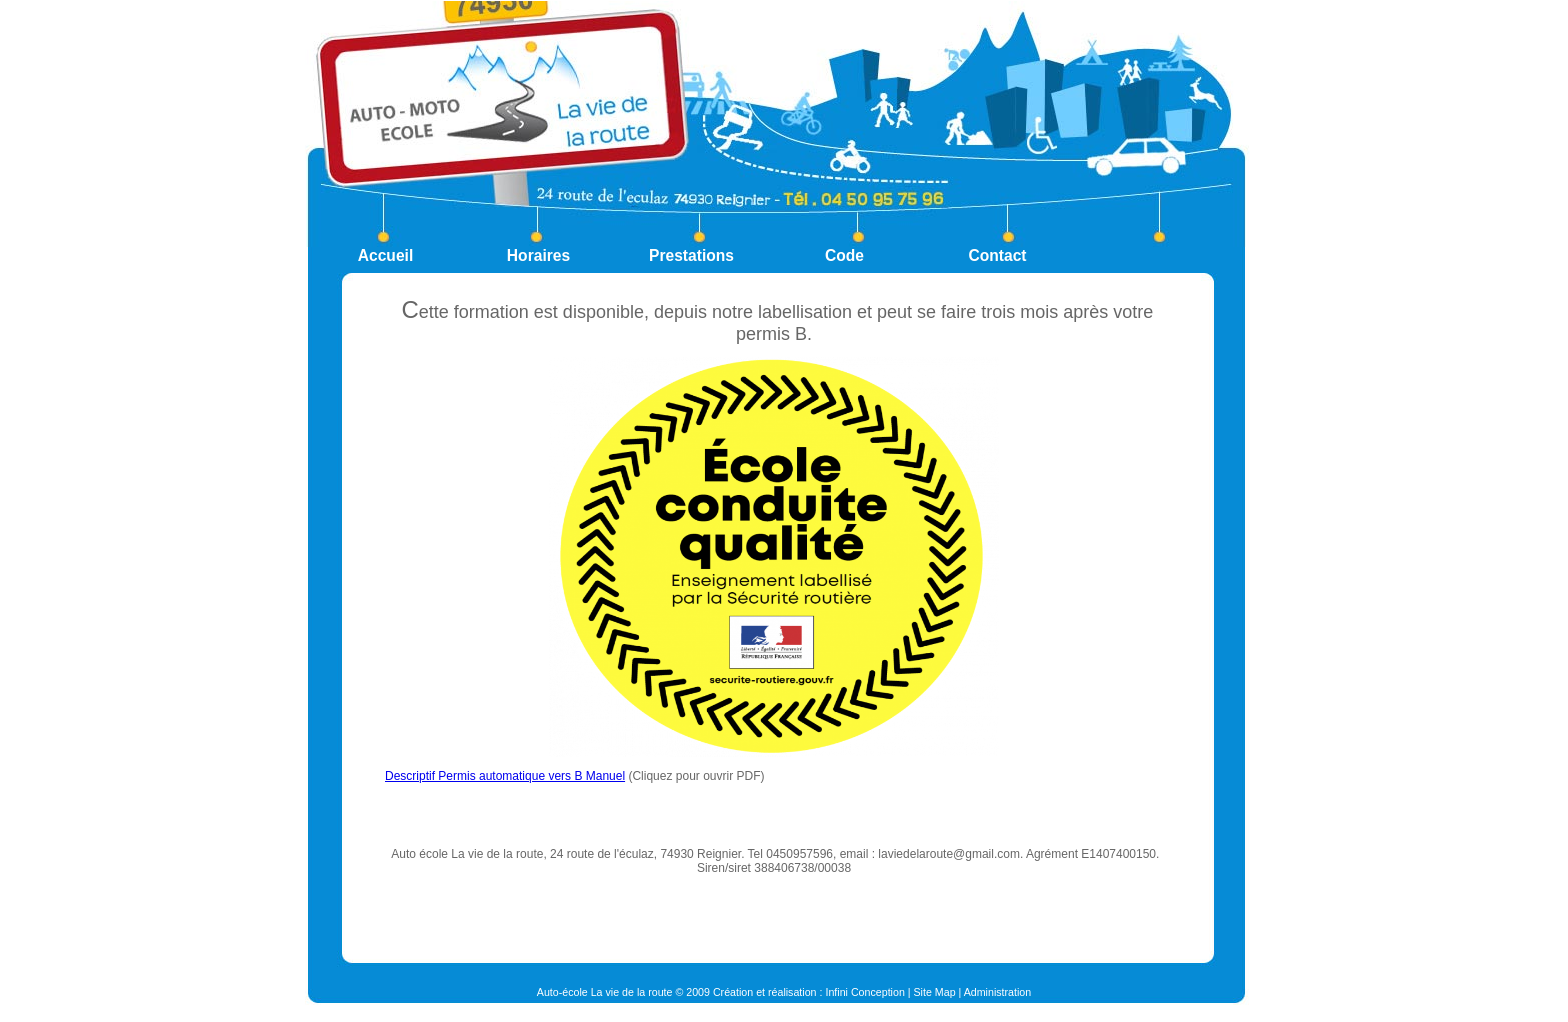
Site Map (935, 992)
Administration (998, 992)
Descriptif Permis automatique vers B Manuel (505, 776)
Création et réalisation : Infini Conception (809, 992)
